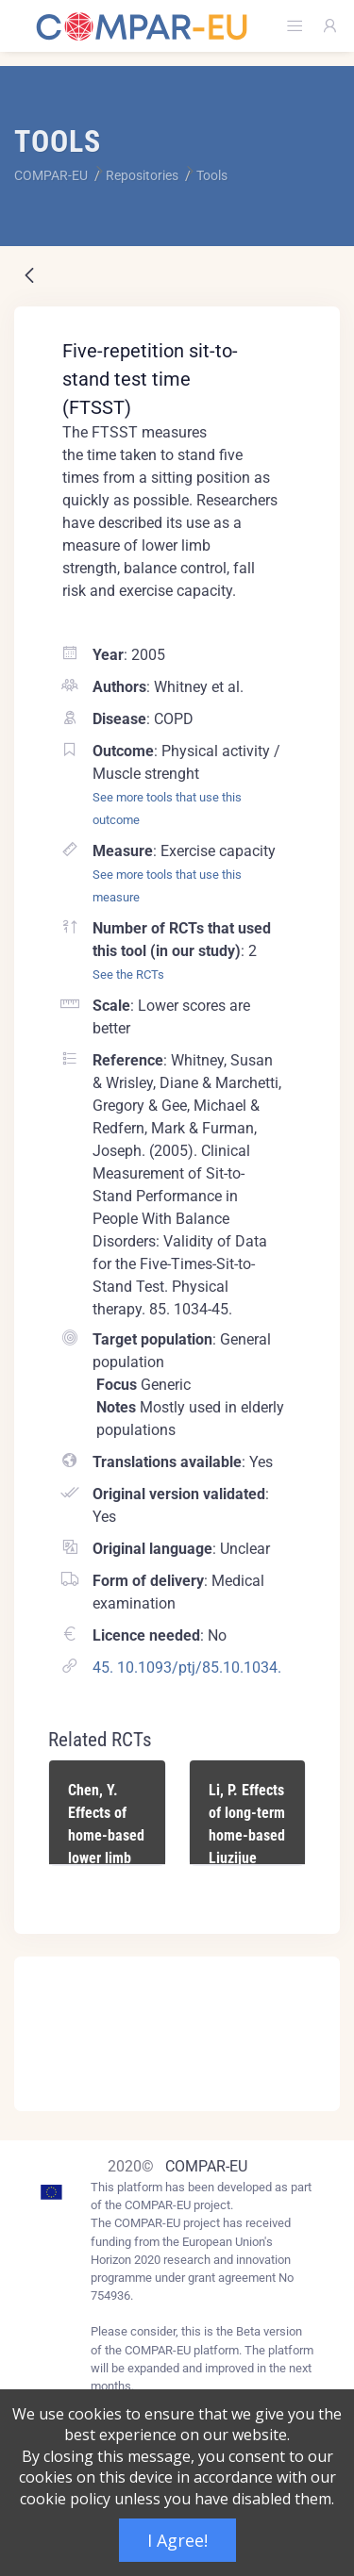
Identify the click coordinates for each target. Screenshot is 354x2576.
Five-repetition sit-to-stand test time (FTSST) (150, 379)
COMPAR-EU (206, 2166)
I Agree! (177, 2540)
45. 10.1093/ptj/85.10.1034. (187, 1667)
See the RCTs (128, 974)
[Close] (312, 1972)
